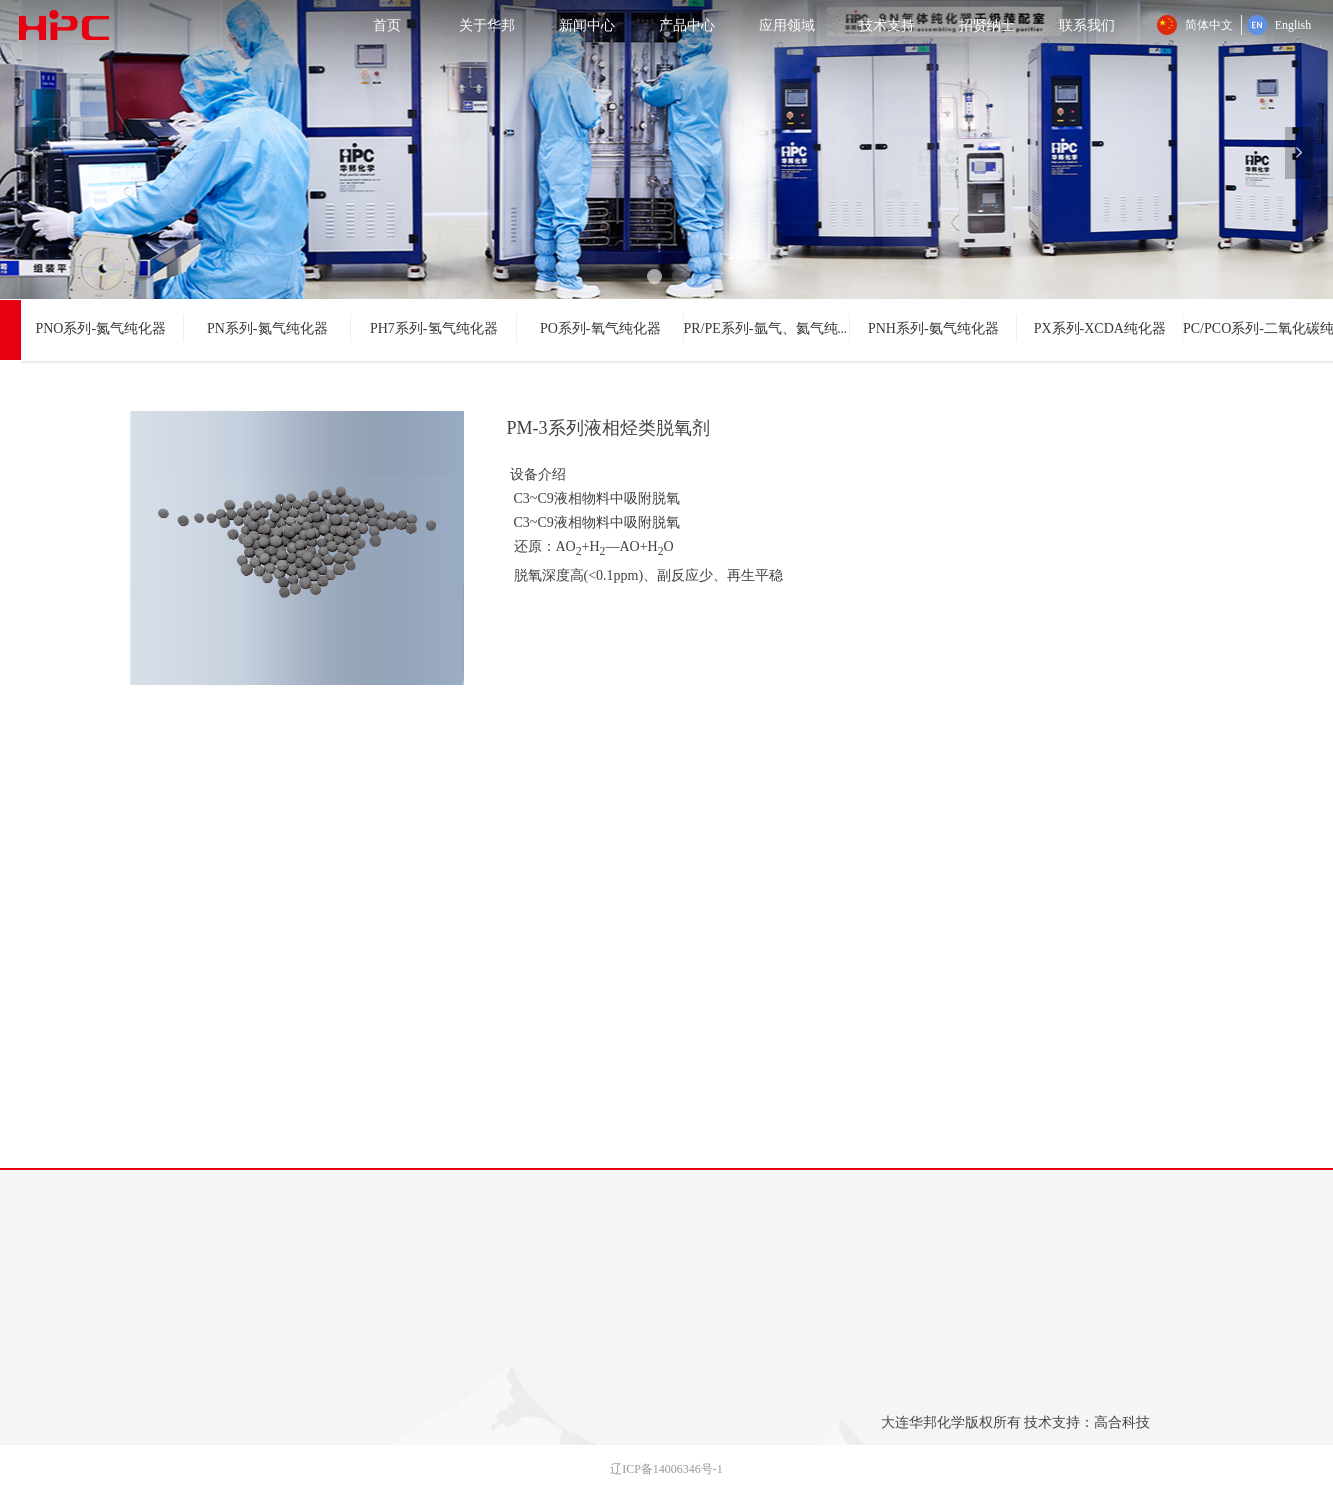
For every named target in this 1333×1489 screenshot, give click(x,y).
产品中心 (687, 25)
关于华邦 (487, 25)
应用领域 (787, 25)
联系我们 (1087, 25)
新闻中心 (587, 25)
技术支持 (887, 25)
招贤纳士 (987, 25)
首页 (387, 25)
